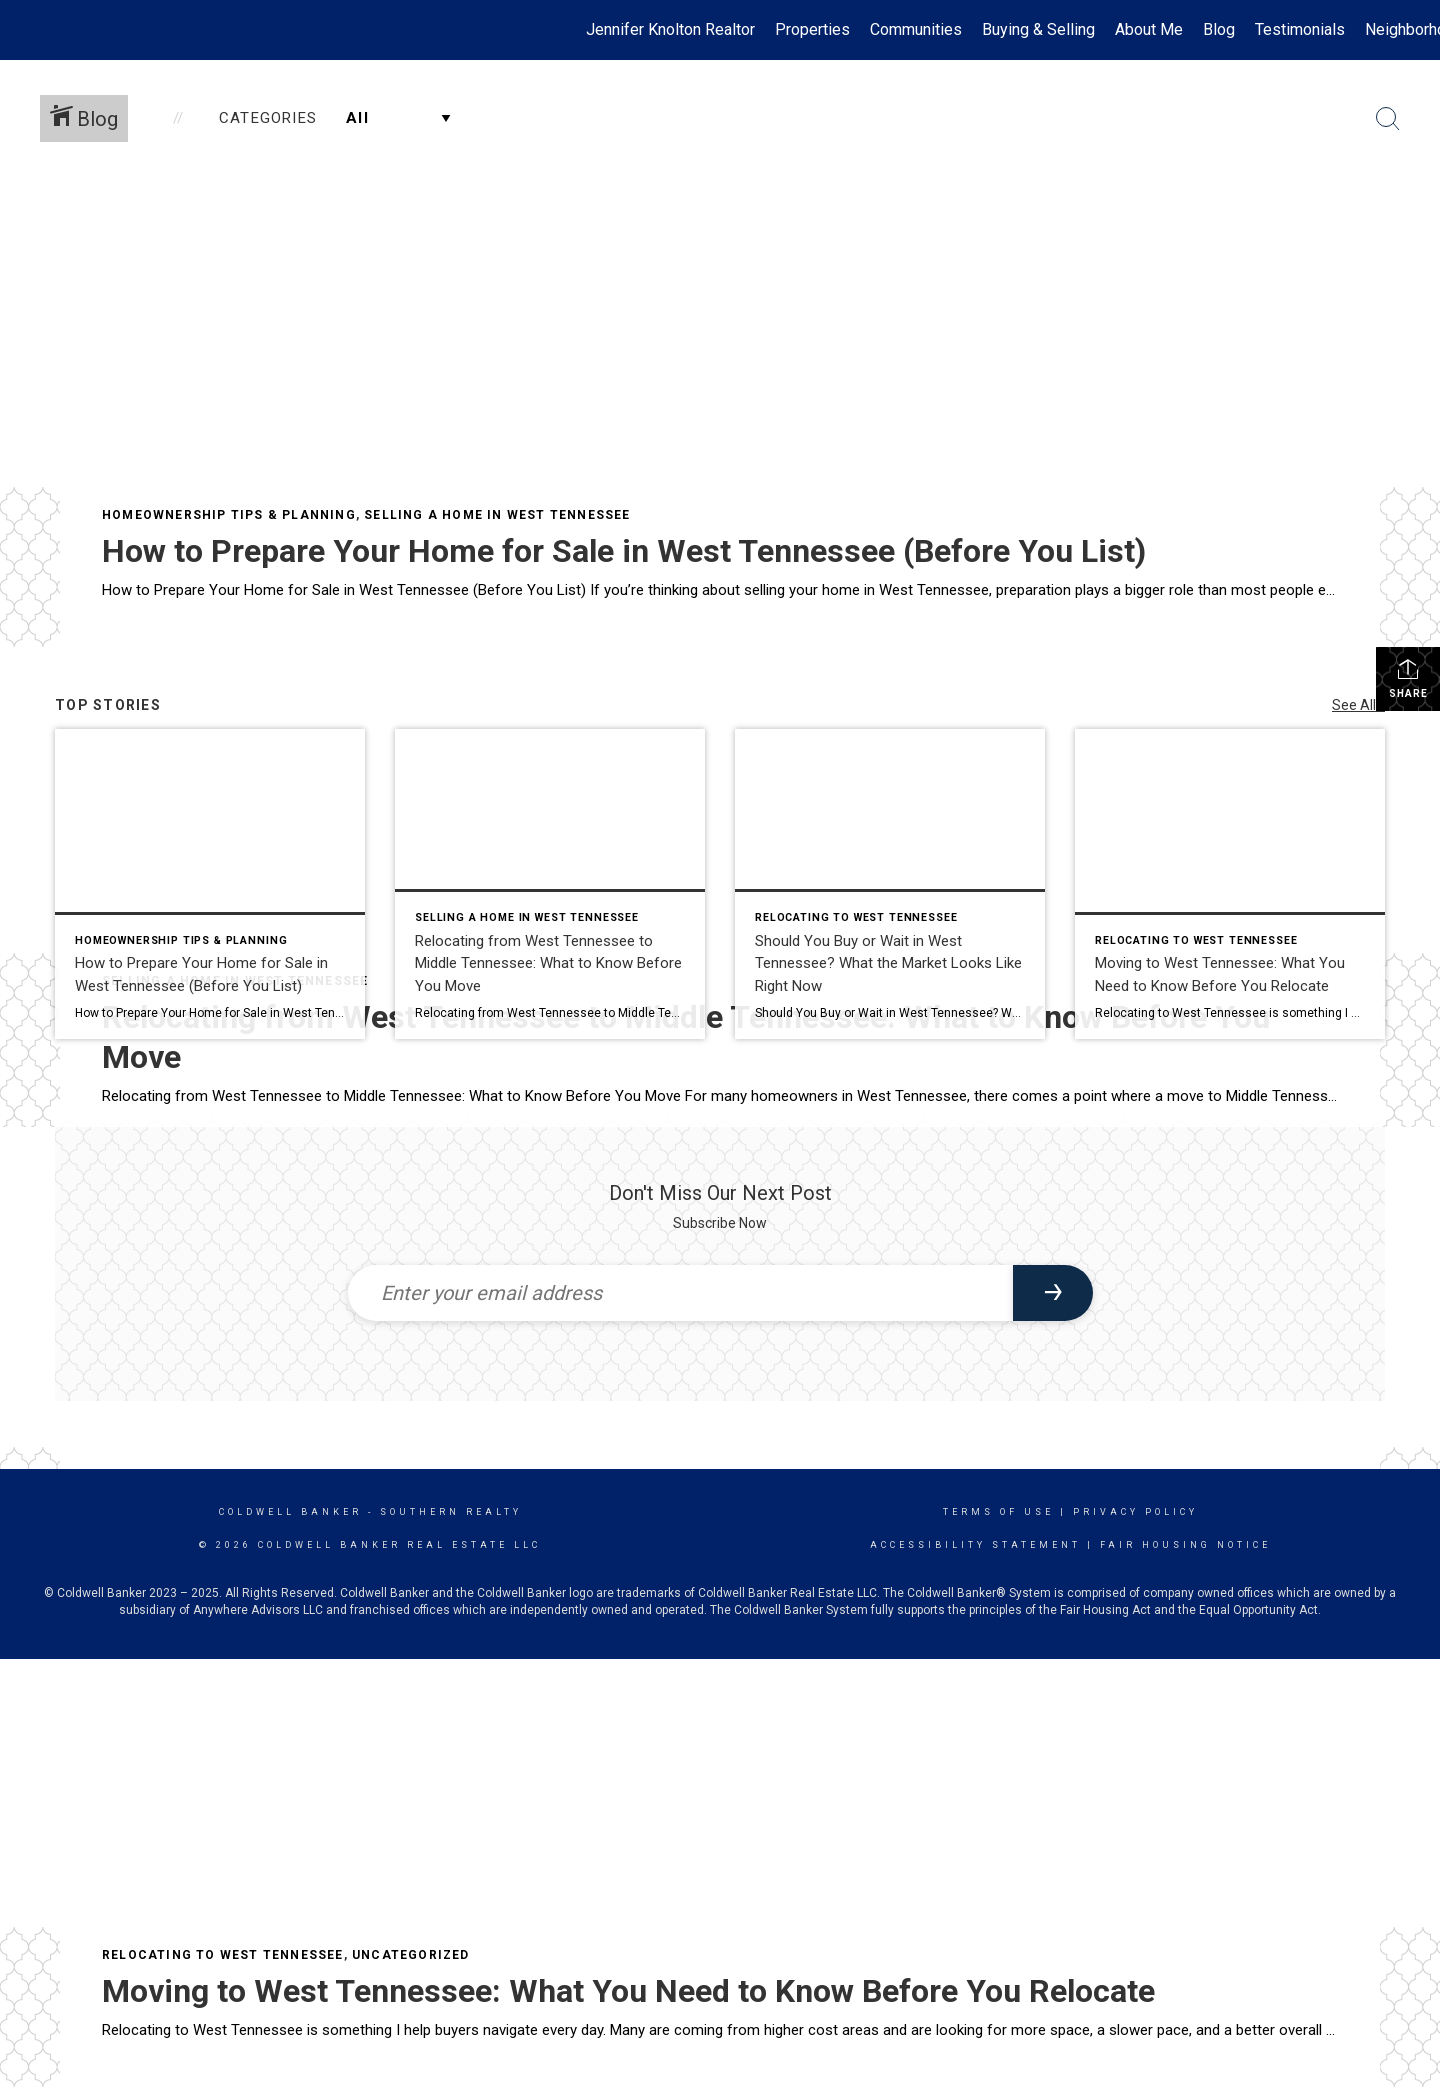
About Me (1149, 29)
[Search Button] (1388, 119)
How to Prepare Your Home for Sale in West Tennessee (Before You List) (624, 551)
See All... (1358, 705)
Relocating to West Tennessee (223, 1955)
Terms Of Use (998, 1512)
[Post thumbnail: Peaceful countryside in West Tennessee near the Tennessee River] (1230, 884)
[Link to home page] (25, 30)
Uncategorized (411, 1955)
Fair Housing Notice (1185, 1545)
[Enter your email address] (680, 1293)
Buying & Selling (1038, 29)
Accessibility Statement (975, 1545)
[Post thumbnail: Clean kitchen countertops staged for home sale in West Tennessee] (210, 884)
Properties (812, 29)
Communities (916, 29)
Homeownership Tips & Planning (229, 515)
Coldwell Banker (290, 1512)
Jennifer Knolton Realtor (670, 29)
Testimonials (1300, 29)
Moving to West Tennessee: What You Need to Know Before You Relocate (628, 1991)
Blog (1219, 29)
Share (1408, 678)
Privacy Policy (1135, 1512)
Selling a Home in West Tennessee (497, 515)
